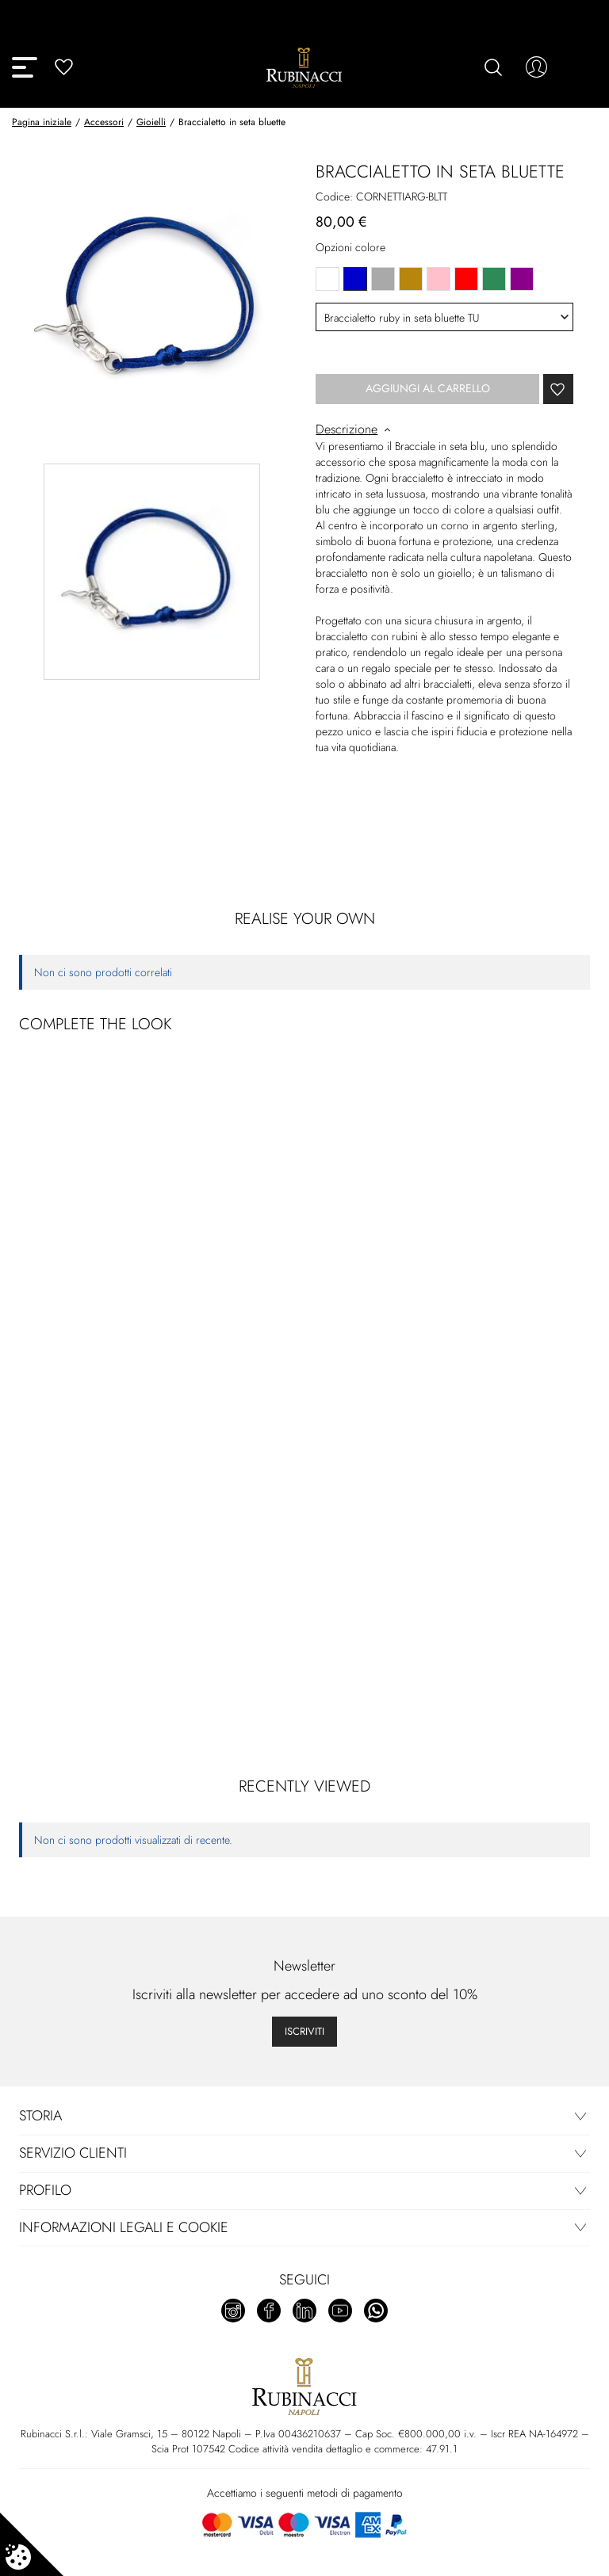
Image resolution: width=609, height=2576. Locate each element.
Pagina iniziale (41, 122)
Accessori (104, 122)
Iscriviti (304, 2031)
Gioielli (151, 122)
